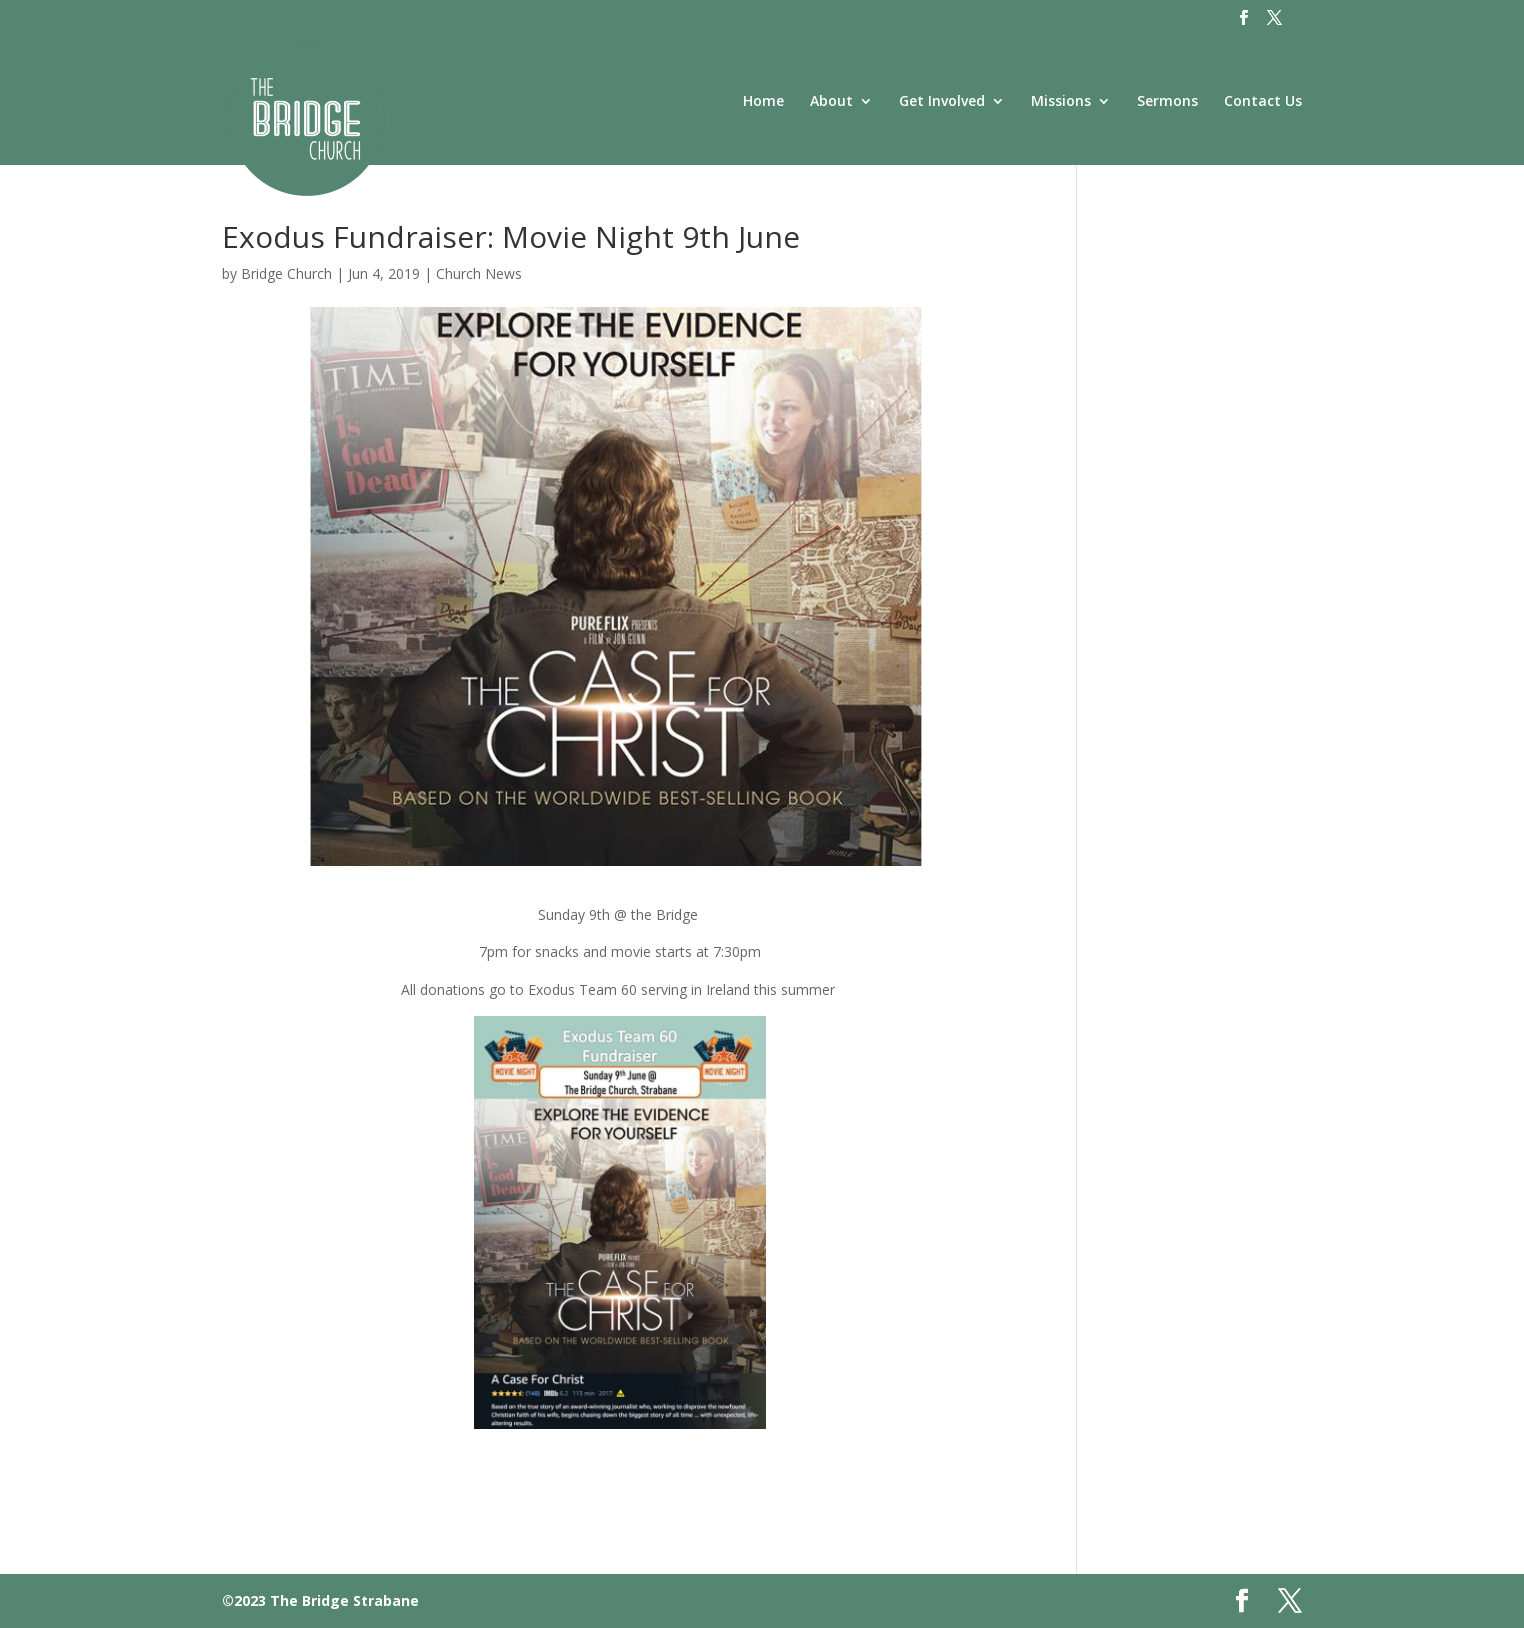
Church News (479, 273)
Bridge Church (286, 273)
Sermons (1167, 102)
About (831, 102)
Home (763, 102)
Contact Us (1263, 102)
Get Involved (942, 102)
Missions (1061, 102)
